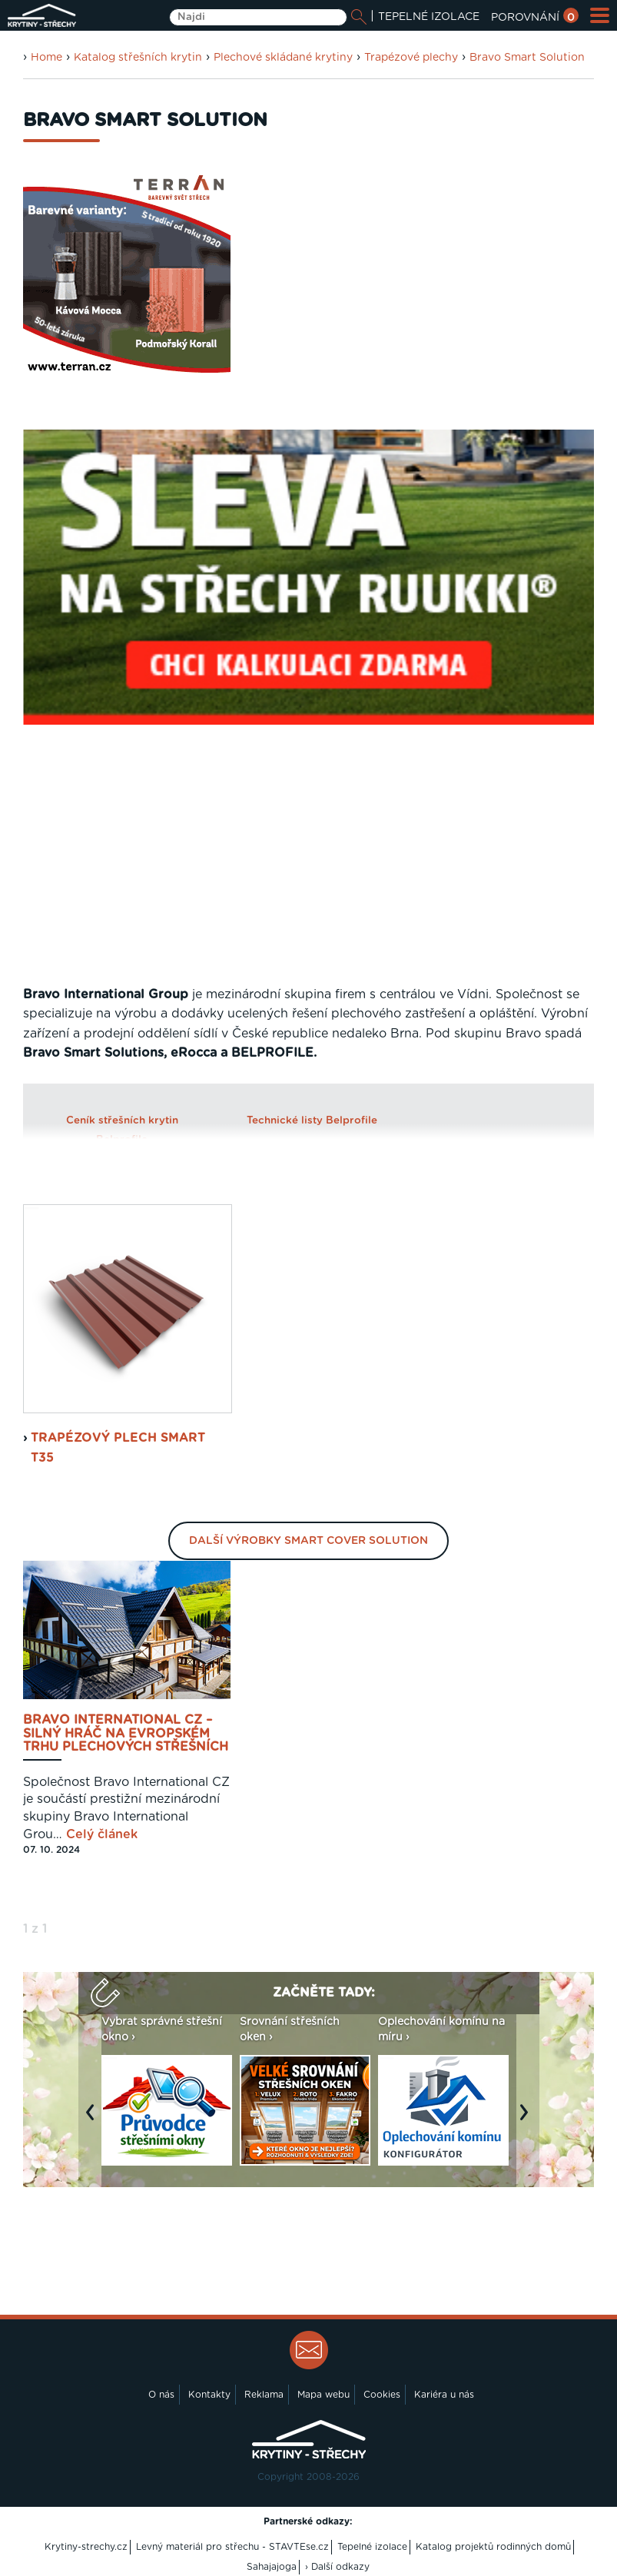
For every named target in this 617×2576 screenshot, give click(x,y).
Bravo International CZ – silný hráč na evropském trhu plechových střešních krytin (125, 1734)
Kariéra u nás (444, 2394)
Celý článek (102, 1834)
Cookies (381, 2394)
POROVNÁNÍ (535, 17)
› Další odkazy (337, 2566)
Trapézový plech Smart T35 (118, 1448)
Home (46, 57)
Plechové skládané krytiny (283, 57)
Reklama (264, 2394)
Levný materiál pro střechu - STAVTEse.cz (232, 2546)
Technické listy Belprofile (312, 1120)
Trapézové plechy (411, 57)
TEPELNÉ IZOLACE (428, 17)
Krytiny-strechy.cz (86, 2546)
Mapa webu (323, 2394)
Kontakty (209, 2394)
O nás (161, 2394)
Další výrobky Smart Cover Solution (308, 1540)
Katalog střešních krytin (138, 57)
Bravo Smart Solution (527, 57)
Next (528, 2119)
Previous (94, 2119)
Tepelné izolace (372, 2546)
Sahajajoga (272, 2566)
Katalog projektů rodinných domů (493, 2546)
